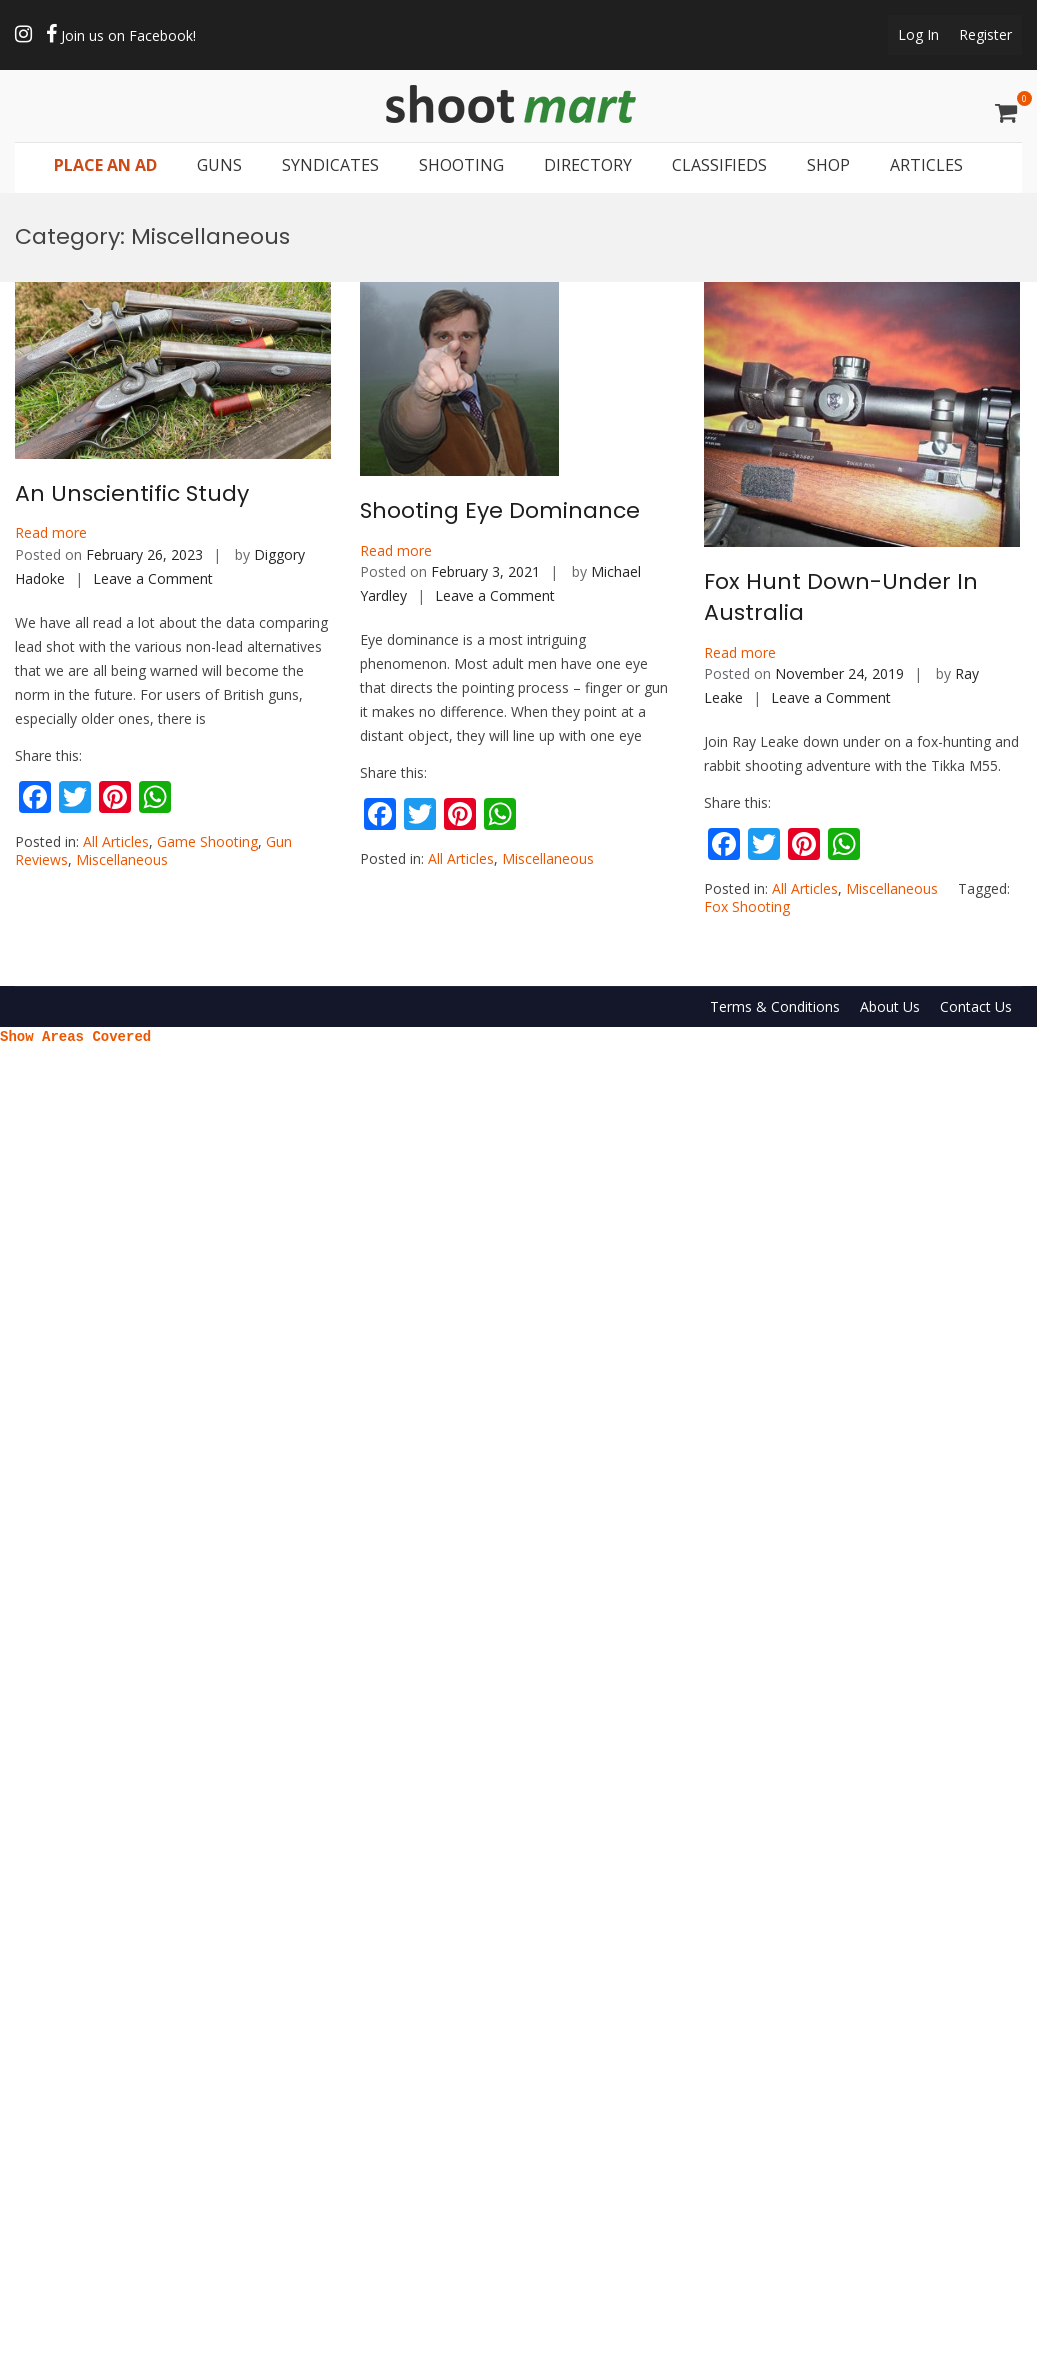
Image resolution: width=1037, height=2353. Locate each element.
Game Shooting (207, 841)
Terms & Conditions (775, 1006)
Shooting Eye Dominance (500, 510)
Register (985, 34)
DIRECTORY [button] (588, 166)
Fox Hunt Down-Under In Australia (841, 597)
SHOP (828, 166)
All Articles (116, 841)
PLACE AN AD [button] (105, 166)
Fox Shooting (747, 906)
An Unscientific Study (132, 493)
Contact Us (976, 1006)
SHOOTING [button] (461, 166)
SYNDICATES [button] (330, 166)
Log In (918, 34)
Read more (51, 532)
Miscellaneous (122, 859)
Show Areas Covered (75, 1035)
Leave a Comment (153, 578)
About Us (890, 1006)
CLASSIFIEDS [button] (719, 166)
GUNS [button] (219, 166)
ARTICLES (926, 166)
